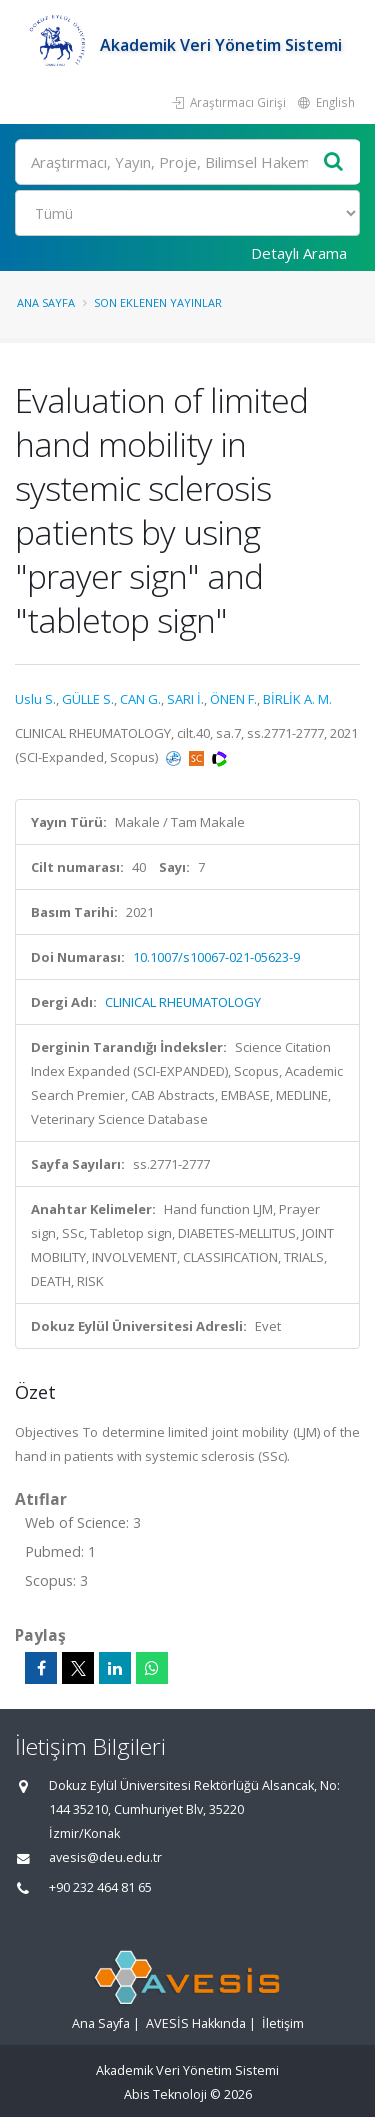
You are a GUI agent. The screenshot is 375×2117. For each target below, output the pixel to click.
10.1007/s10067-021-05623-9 (216, 957)
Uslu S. (35, 699)
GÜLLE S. (88, 699)
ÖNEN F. (233, 699)
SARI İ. (185, 699)
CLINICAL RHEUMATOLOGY (183, 1002)
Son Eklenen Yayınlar (158, 302)
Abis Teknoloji (165, 2094)
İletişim (283, 2023)
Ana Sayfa (46, 302)
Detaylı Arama (299, 253)
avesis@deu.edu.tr (105, 1857)
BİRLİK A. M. (297, 699)
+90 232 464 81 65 (100, 1887)
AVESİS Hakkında (196, 2023)
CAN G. (140, 699)
